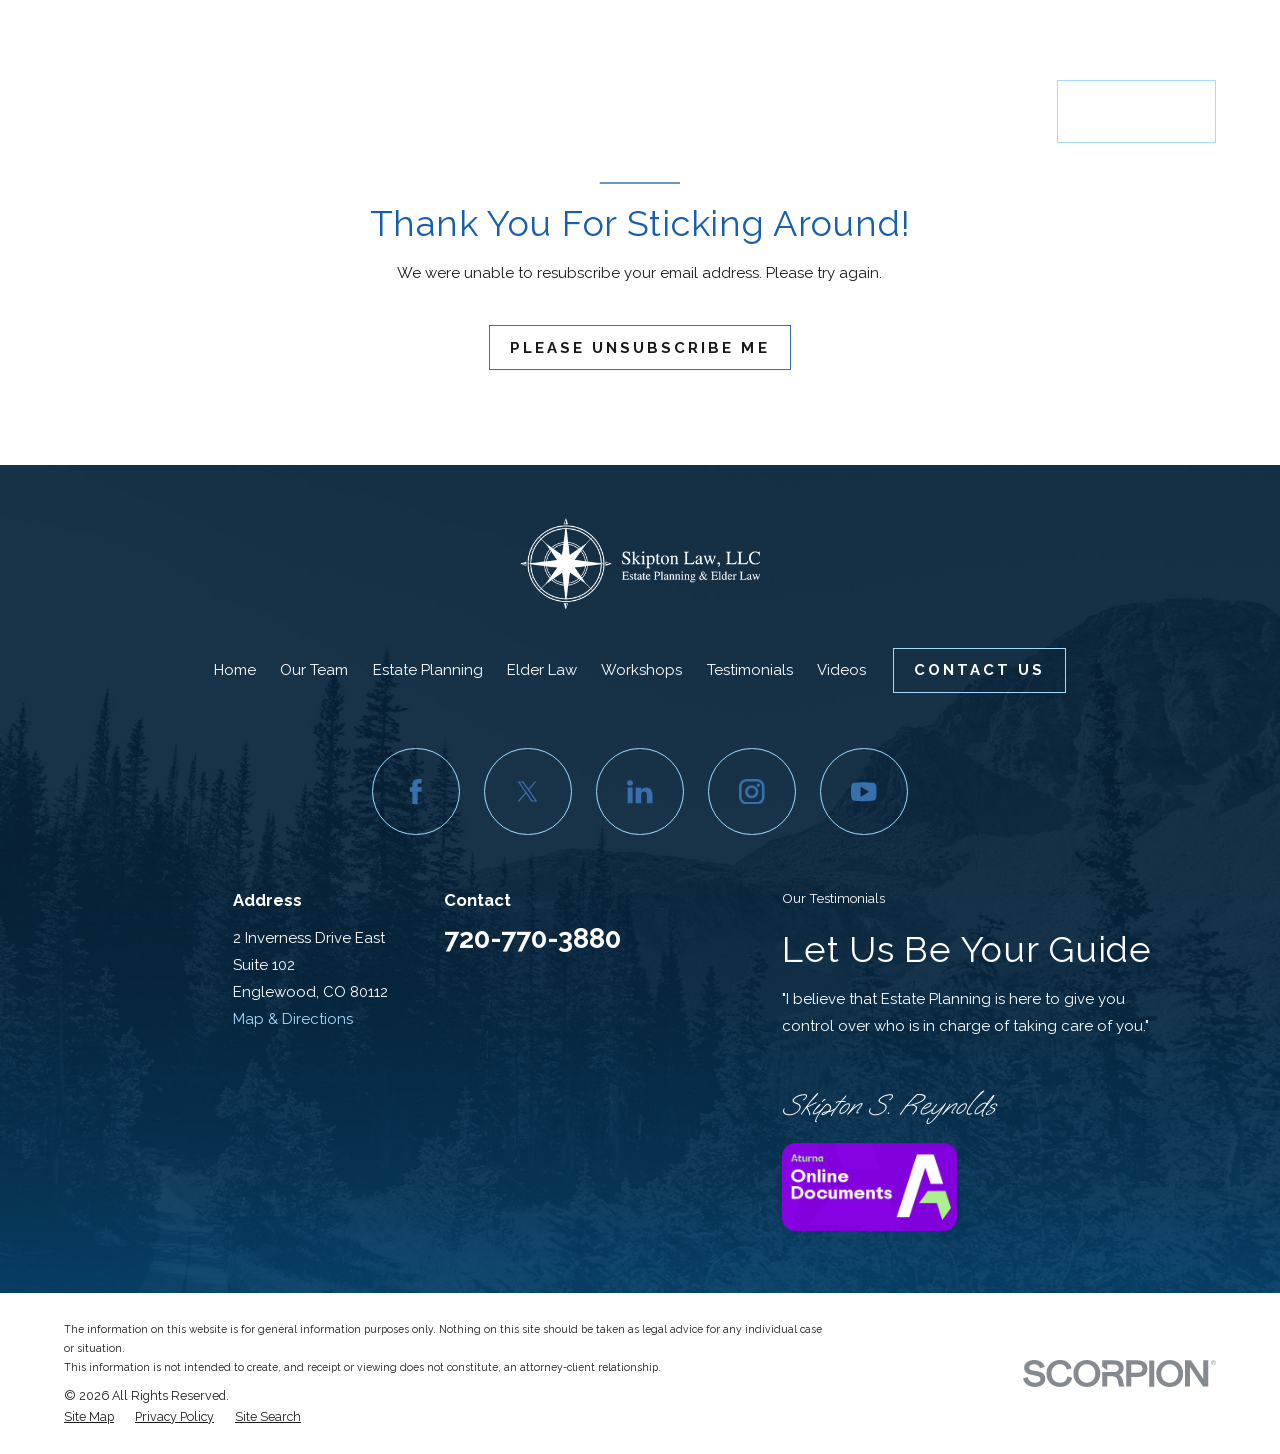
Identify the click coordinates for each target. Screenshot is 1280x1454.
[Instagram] (752, 792)
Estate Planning (428, 670)
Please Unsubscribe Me (639, 348)
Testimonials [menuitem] (886, 111)
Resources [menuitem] (996, 111)
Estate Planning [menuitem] (572, 111)
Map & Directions (293, 1019)
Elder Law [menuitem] (673, 111)
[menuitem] (89, 1417)
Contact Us (1136, 111)
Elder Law (542, 670)
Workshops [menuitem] (774, 111)
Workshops (641, 670)
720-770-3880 (1127, 41)
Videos (841, 670)
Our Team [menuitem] (482, 111)
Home (235, 670)
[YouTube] (864, 792)
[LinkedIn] (640, 792)
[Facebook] (416, 792)
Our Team (314, 670)
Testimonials (750, 670)
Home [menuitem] (417, 111)
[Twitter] (528, 792)
